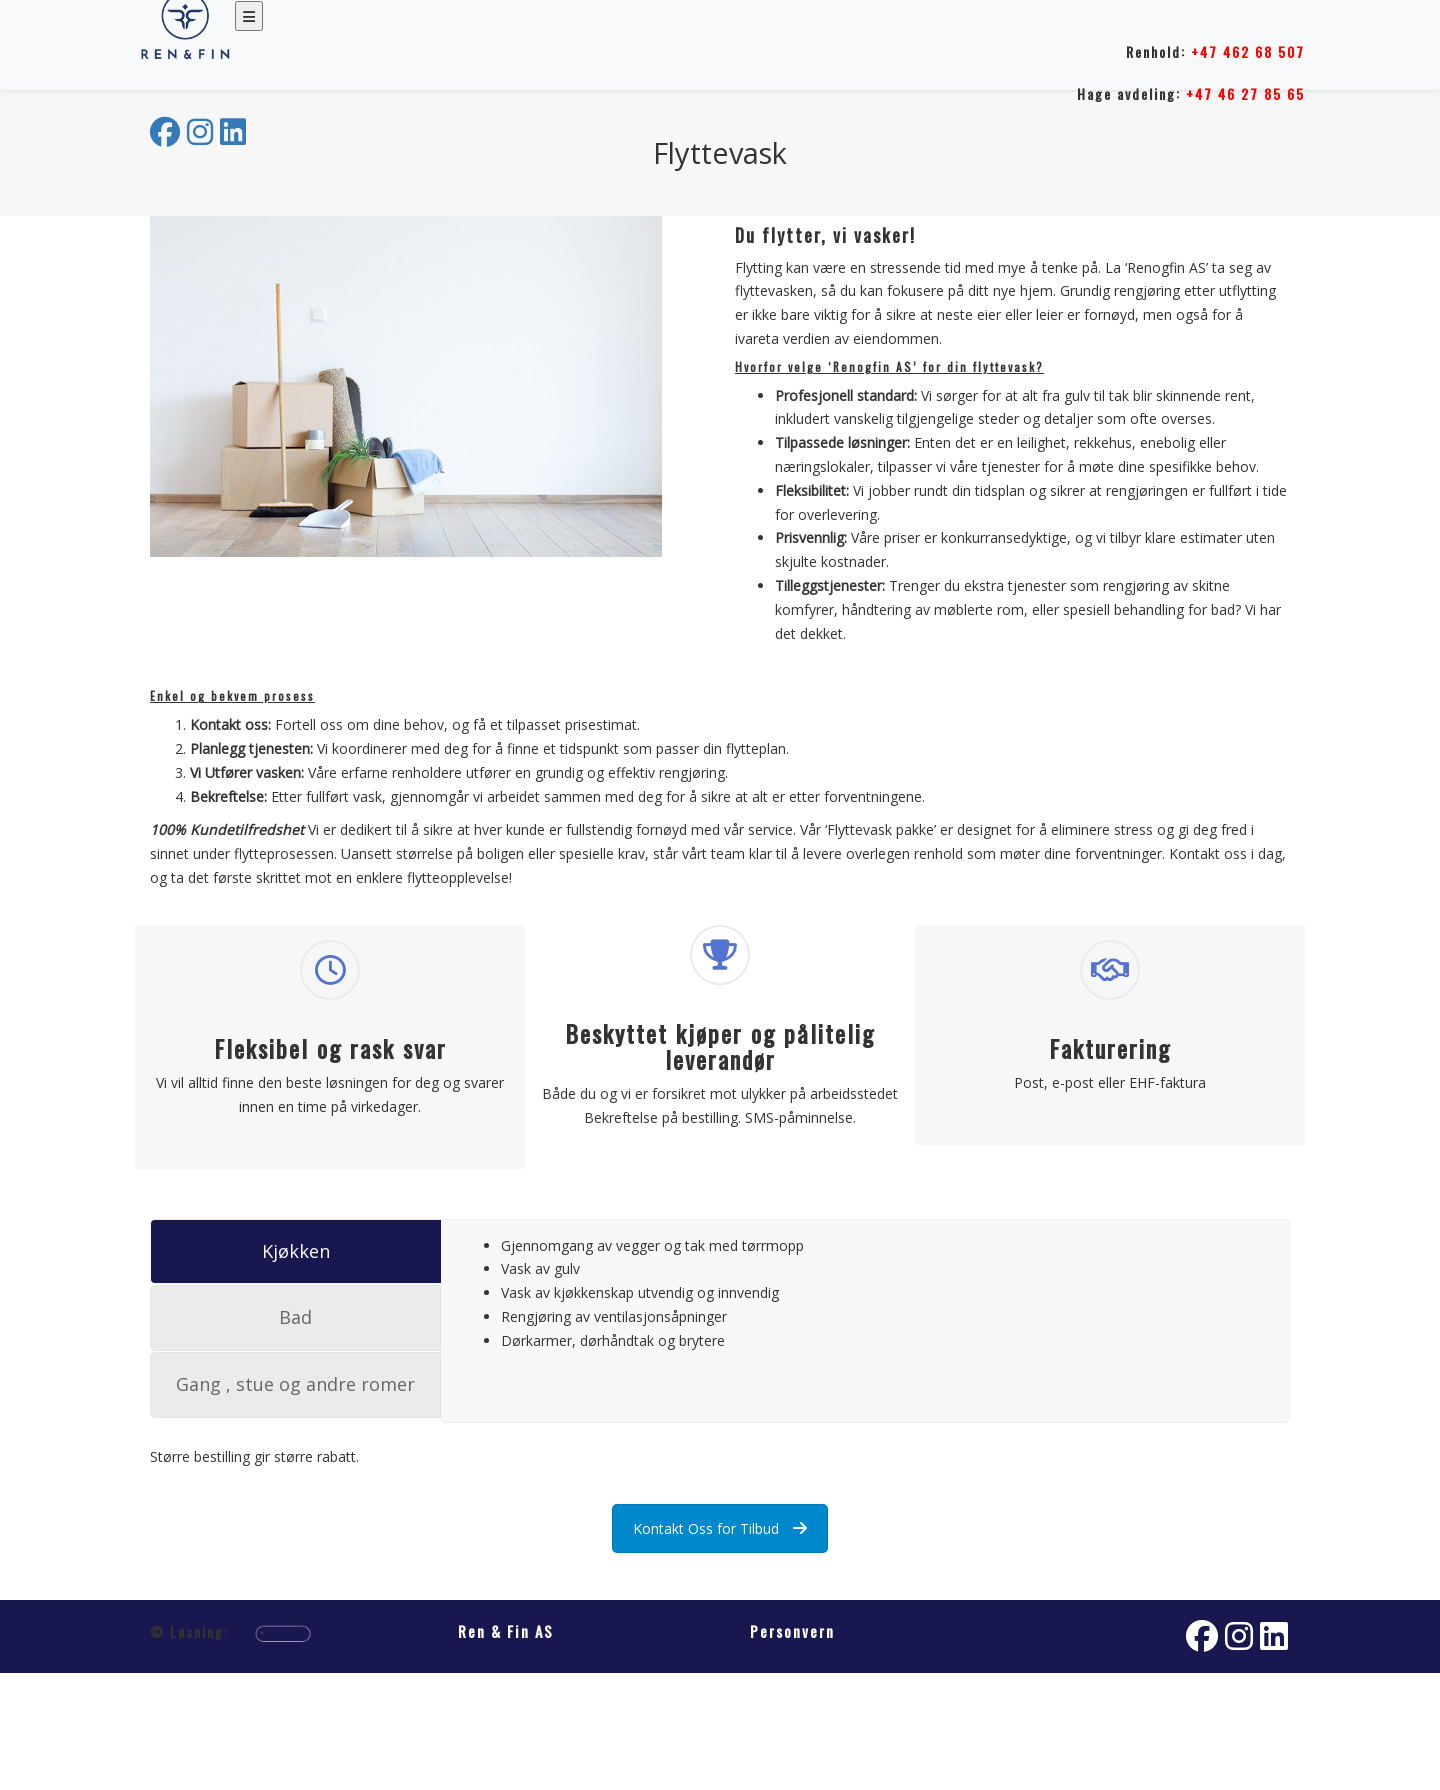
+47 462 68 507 (1248, 51)
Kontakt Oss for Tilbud (720, 1528)
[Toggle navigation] (249, 16)
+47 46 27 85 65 (1245, 93)
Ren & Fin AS (506, 1631)
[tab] (295, 1252)
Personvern (792, 1631)
